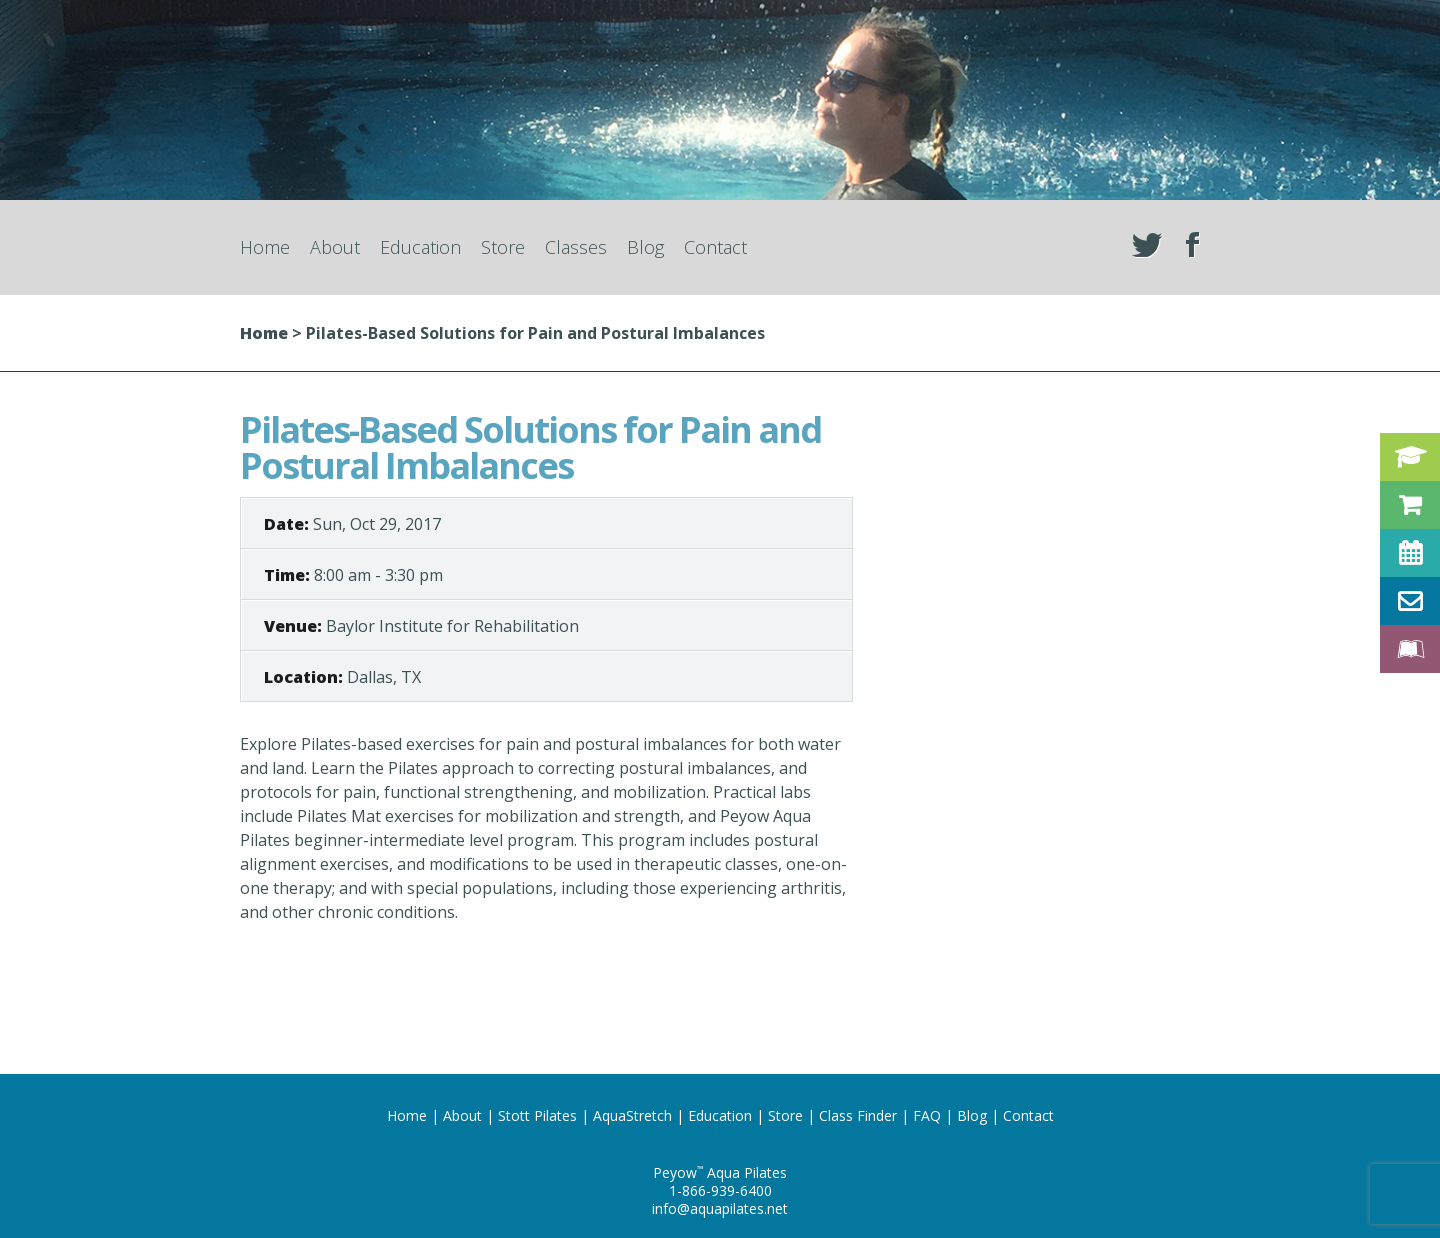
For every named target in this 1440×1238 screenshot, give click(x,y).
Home (265, 247)
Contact (715, 247)
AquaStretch (632, 1115)
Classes (576, 247)
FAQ (927, 1115)
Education (420, 247)
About (335, 247)
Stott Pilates (537, 1115)
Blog (645, 247)
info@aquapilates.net (720, 1208)
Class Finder (858, 1115)
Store (503, 247)
